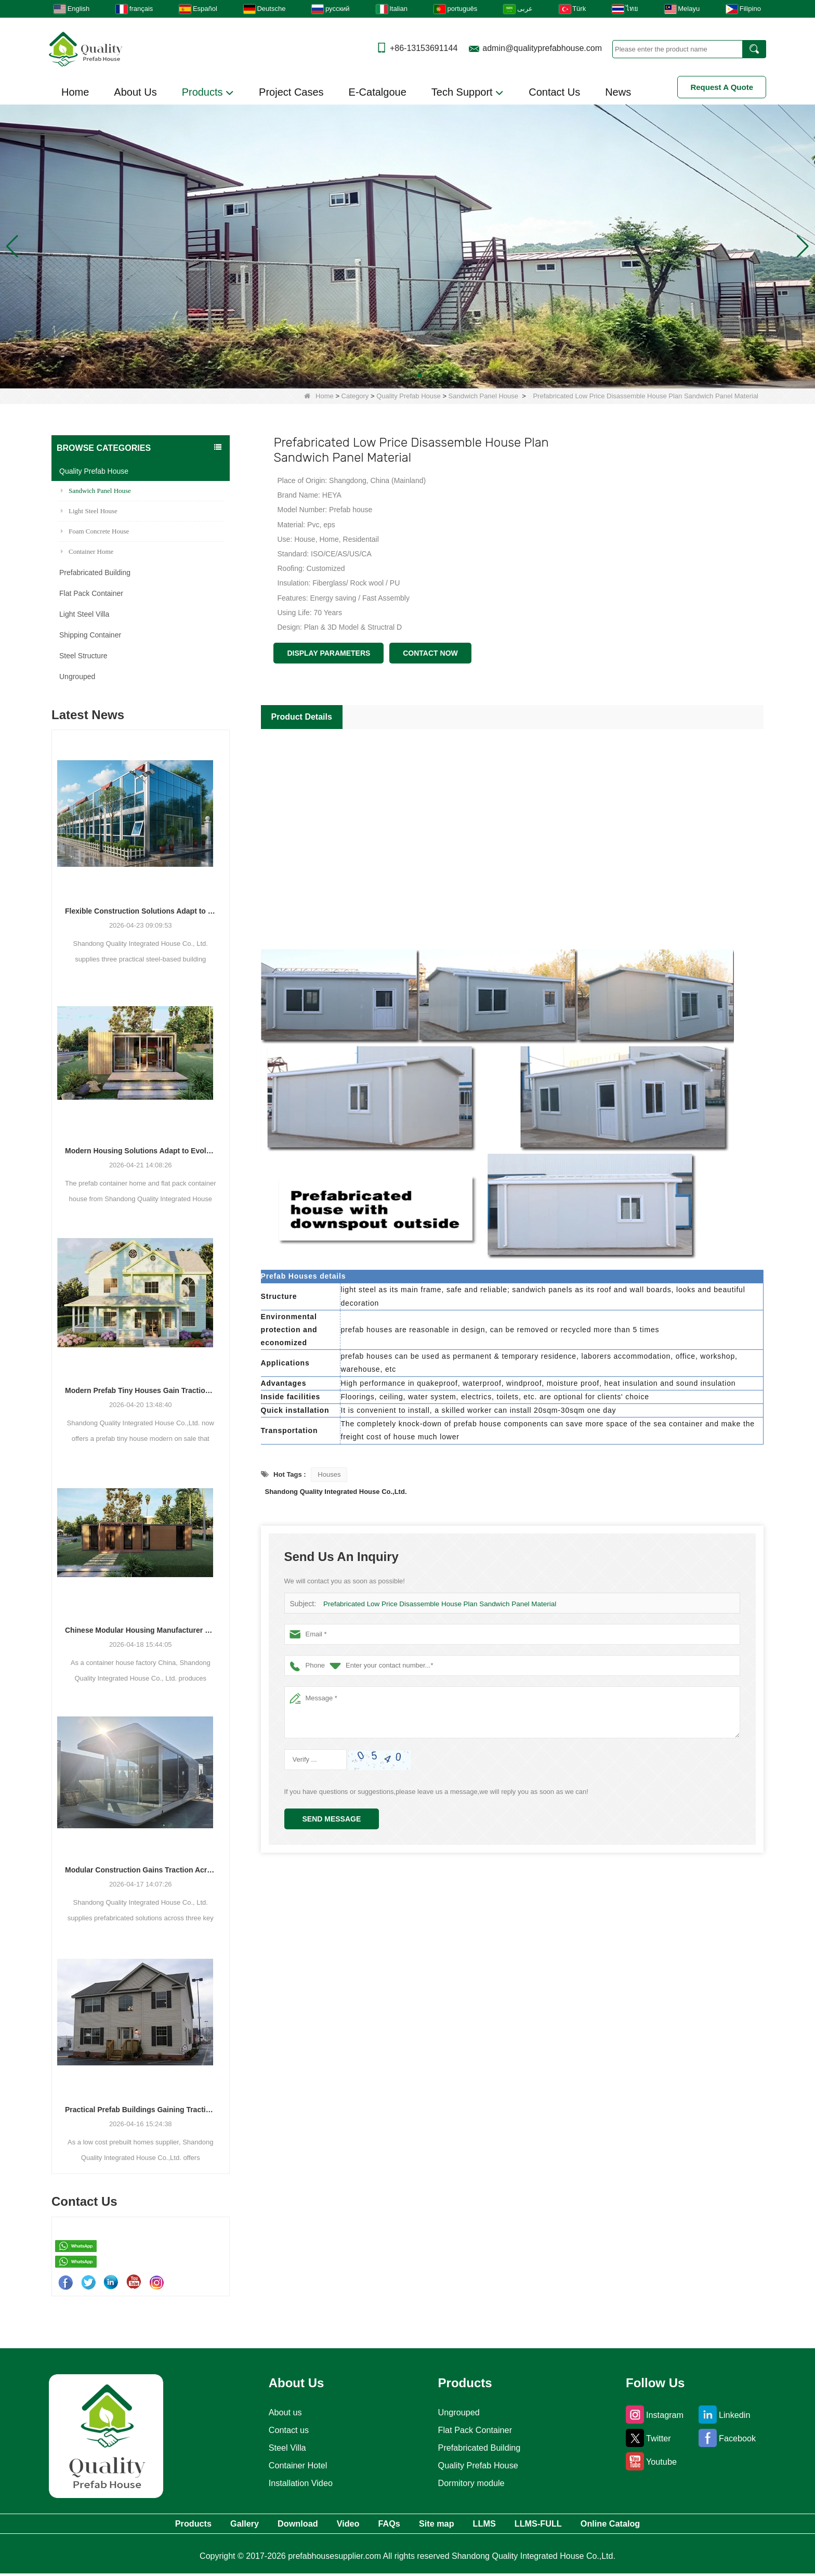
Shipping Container (90, 635)
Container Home (87, 551)
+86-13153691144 (423, 48)
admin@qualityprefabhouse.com (542, 48)
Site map (447, 2525)
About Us (135, 92)
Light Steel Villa (84, 614)
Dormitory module (471, 2483)
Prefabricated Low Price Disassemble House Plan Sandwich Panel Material (436, 1604)
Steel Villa (284, 2447)
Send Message (332, 1819)
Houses (329, 1474)
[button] (395, 375)
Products (208, 92)
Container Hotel (295, 2465)
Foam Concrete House (95, 531)
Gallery (202, 2525)
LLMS (509, 2525)
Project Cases (291, 92)
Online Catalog (665, 2525)
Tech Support (467, 92)
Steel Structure (83, 656)
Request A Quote (721, 87)
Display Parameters (328, 653)
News (618, 92)
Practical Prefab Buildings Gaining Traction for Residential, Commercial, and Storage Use (140, 2109)
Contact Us (554, 92)
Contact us (285, 2430)
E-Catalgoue (377, 92)
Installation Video (298, 2483)
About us (281, 2412)
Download (269, 2525)
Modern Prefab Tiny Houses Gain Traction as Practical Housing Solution (140, 1390)
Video (333, 2525)
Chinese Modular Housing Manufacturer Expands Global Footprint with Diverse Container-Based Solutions (140, 1630)
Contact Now (430, 653)
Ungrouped (77, 676)
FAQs (387, 2525)
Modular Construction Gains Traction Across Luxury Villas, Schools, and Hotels (140, 1870)
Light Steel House (89, 511)
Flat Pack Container (91, 593)
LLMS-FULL (576, 2525)
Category (355, 396)
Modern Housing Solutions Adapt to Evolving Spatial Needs (140, 1151)
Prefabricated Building (94, 572)
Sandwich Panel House (483, 396)
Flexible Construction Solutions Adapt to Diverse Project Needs (140, 911)
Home (75, 92)
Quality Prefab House (408, 396)
